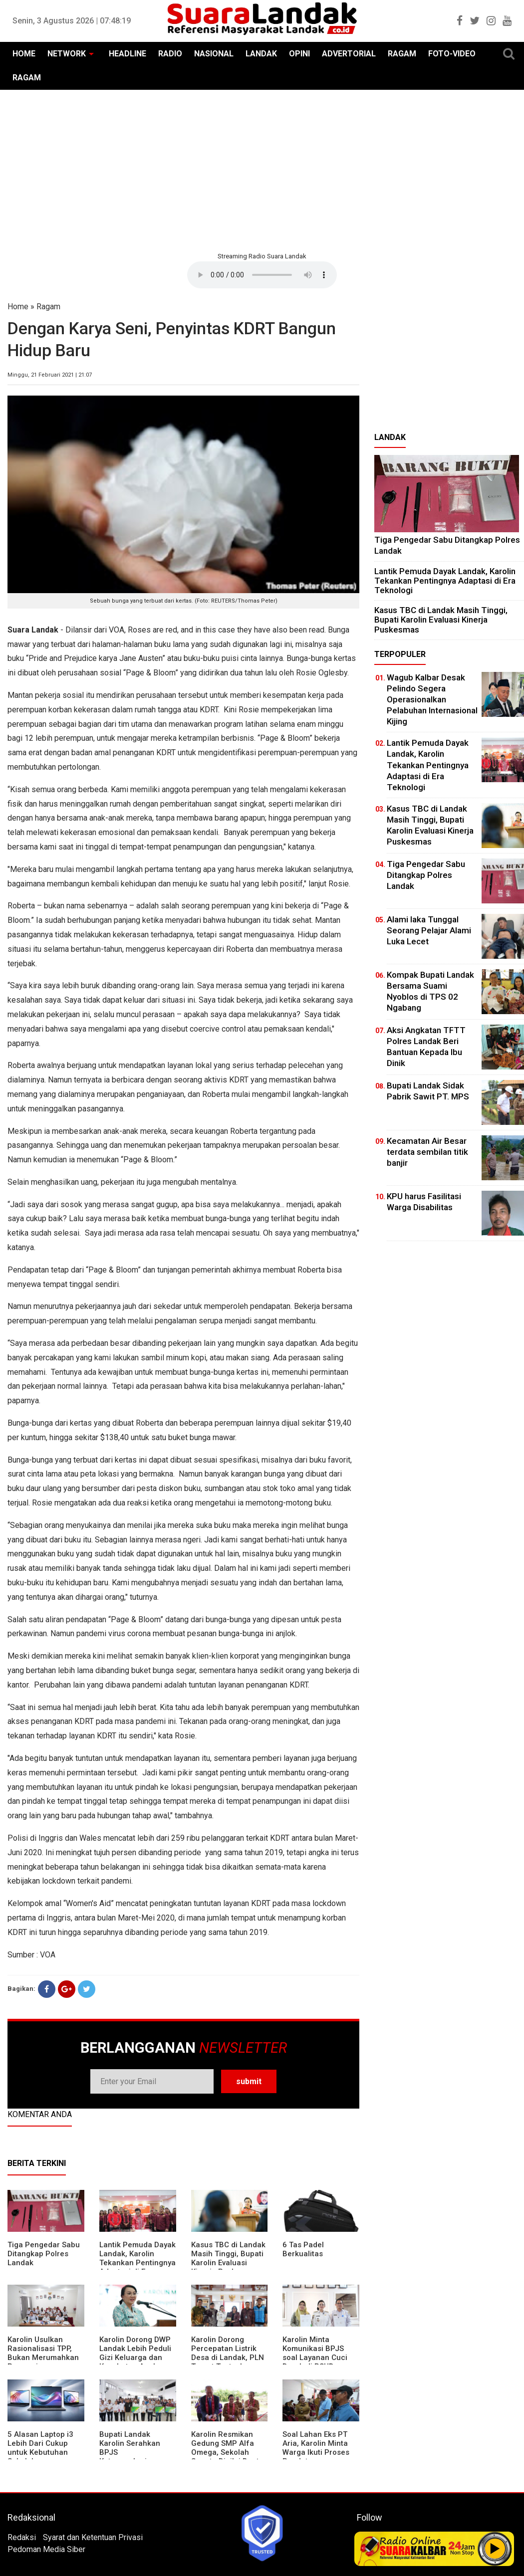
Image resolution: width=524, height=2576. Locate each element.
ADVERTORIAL (349, 53)
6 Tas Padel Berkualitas (303, 2249)
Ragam (48, 306)
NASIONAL (214, 53)
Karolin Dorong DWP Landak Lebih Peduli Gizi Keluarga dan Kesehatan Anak (135, 2353)
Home (17, 306)
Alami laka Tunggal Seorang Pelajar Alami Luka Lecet (429, 930)
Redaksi (21, 2537)
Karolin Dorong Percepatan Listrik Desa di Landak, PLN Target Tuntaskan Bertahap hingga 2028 (227, 2362)
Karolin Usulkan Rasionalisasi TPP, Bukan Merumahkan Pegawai (43, 2353)
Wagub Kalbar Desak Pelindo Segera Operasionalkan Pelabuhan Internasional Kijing (432, 699)
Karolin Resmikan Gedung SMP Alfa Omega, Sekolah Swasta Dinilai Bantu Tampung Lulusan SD (228, 2452)
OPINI (299, 53)
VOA (47, 1954)
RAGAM (402, 53)
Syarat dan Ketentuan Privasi (93, 2537)
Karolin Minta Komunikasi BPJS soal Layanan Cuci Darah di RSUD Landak (314, 2357)
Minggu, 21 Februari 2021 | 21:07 (49, 375)
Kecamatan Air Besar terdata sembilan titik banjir (427, 1152)
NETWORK (66, 53)
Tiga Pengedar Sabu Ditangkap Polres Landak (43, 2253)
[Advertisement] (262, 169)
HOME (23, 53)
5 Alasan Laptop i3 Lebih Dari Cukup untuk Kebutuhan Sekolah (40, 2448)
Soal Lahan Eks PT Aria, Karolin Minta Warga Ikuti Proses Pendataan (315, 2448)
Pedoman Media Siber (46, 2549)
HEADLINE (127, 53)
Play (495, 2549)
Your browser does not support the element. (262, 274)
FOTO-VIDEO (452, 53)
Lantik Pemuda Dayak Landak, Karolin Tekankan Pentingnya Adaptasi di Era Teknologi (137, 2262)
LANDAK (261, 53)
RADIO (170, 53)
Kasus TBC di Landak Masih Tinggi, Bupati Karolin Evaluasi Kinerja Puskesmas (228, 2258)
